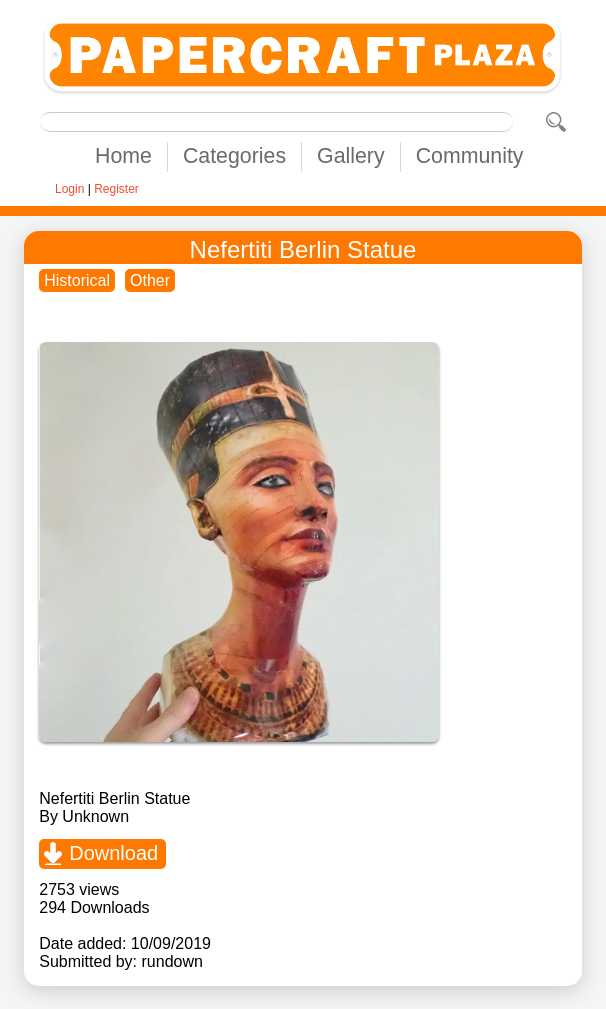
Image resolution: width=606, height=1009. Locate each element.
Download (113, 853)
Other (150, 280)
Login (69, 189)
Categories (234, 156)
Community (470, 156)
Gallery (351, 156)
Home (123, 156)
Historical (77, 280)
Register (116, 189)
